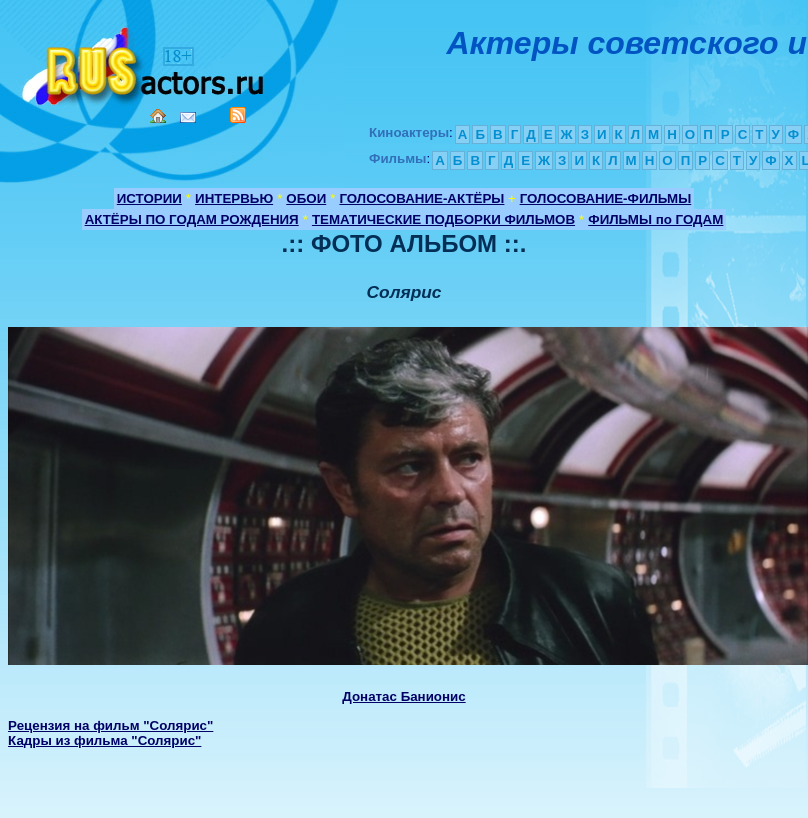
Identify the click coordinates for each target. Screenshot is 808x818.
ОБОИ (306, 198)
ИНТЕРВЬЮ (234, 198)
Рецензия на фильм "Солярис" (110, 725)
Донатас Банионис (403, 696)
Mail (188, 117)
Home (158, 116)
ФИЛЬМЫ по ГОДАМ (655, 219)
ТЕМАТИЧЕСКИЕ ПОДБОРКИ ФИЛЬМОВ (443, 219)
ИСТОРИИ (149, 198)
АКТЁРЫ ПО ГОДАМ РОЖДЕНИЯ (192, 219)
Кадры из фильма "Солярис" (104, 740)
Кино (145, 62)
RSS (238, 115)
